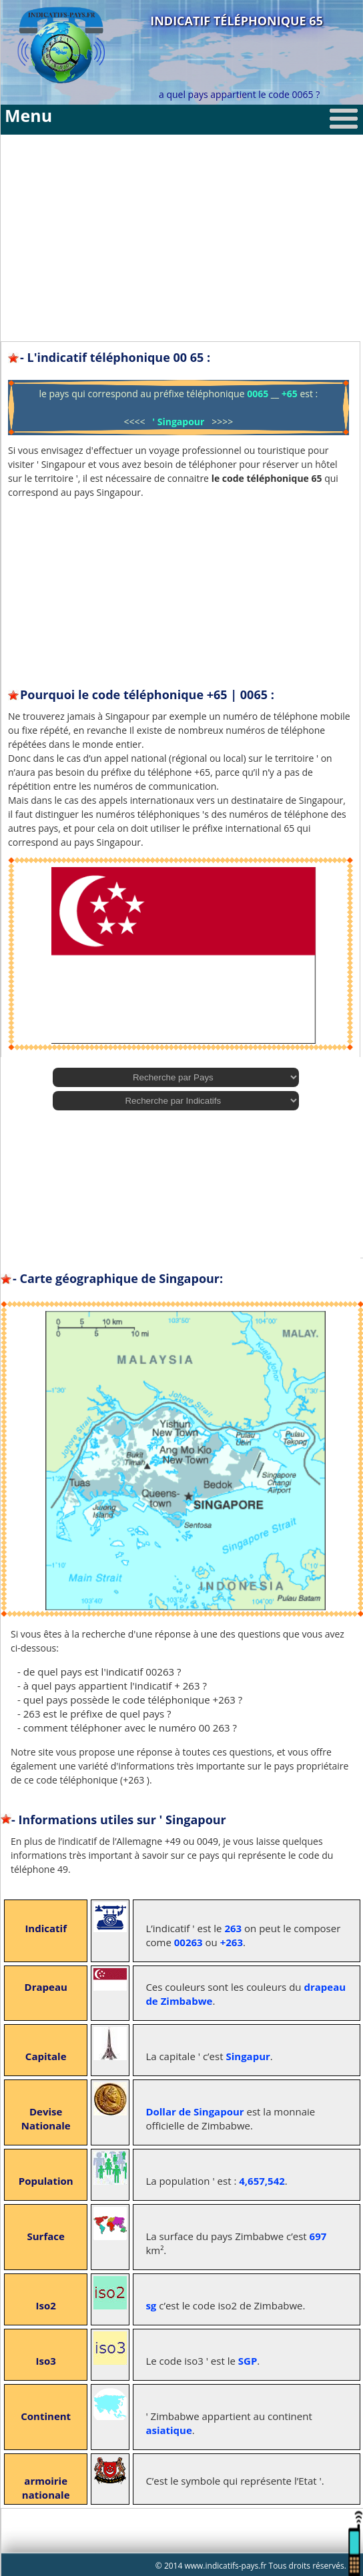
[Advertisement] (182, 228)
